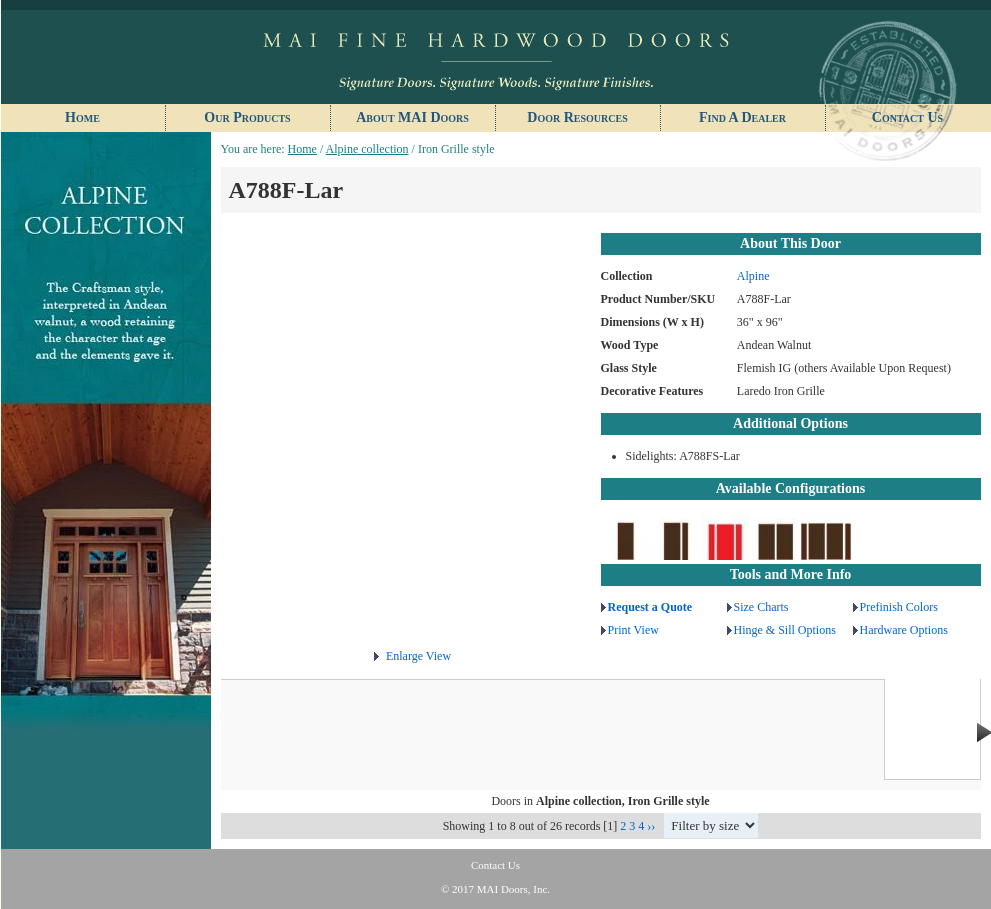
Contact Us (907, 117)
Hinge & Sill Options (785, 630)
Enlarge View (418, 656)
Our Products (247, 117)
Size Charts (761, 607)
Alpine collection (367, 149)
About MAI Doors (412, 117)
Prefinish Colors (899, 607)
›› (651, 826)
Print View (633, 630)
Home (82, 117)
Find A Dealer (742, 117)
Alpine (753, 276)
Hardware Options (904, 630)
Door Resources (577, 117)
